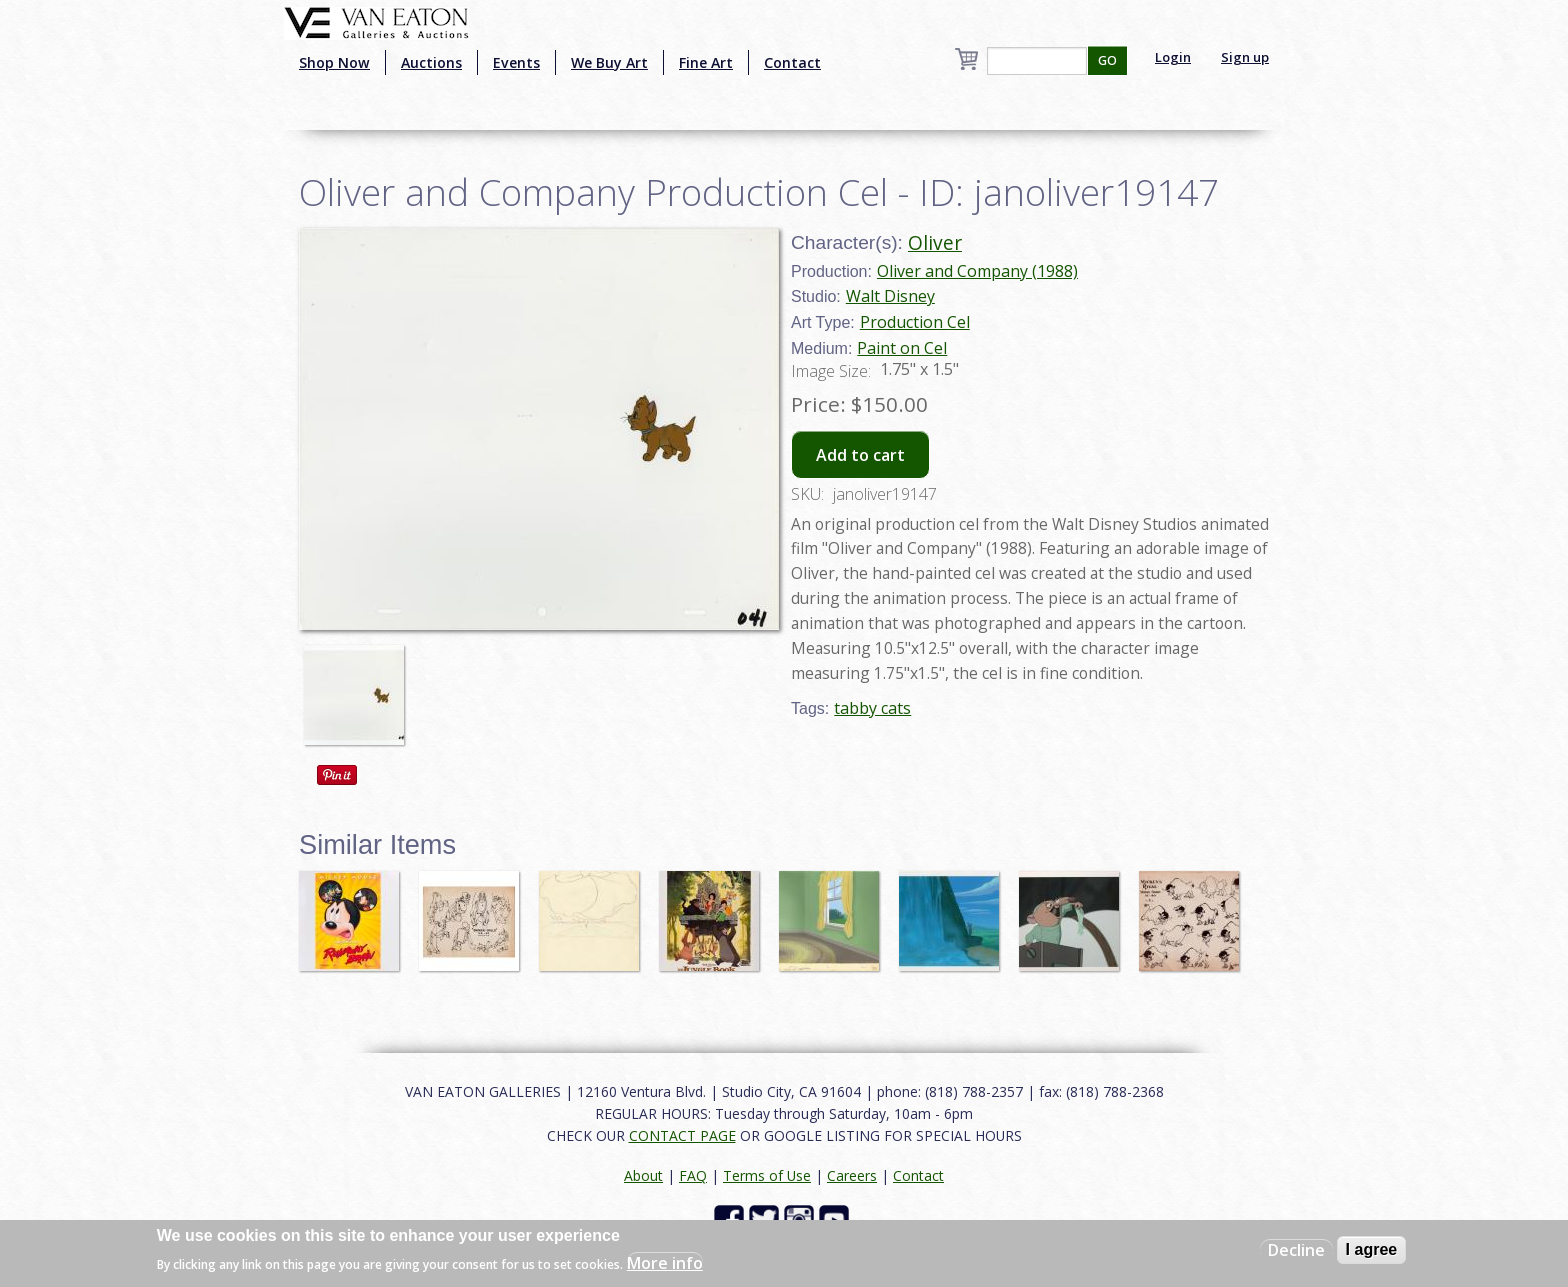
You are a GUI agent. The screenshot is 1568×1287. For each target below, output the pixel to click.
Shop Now (334, 62)
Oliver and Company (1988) (977, 271)
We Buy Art (609, 62)
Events (516, 62)
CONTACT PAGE (682, 1135)
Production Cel (915, 322)
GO (1107, 60)
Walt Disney (890, 296)
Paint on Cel (902, 348)
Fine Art (706, 62)
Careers (852, 1175)
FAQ (693, 1175)
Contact (792, 62)
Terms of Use (767, 1175)
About (643, 1175)
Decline (1296, 1250)
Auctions (431, 62)
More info (665, 1263)
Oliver (935, 242)
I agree (1372, 1249)
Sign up (1245, 57)
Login (1173, 57)
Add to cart (860, 455)
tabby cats (872, 708)
